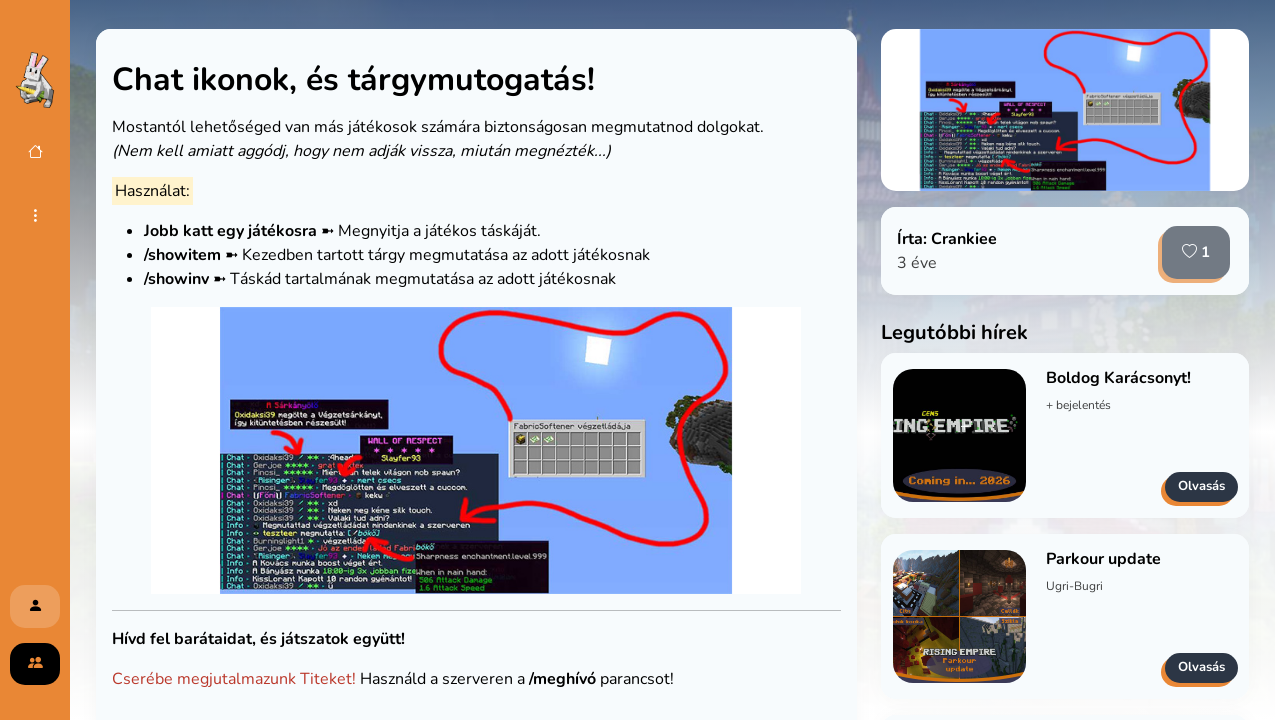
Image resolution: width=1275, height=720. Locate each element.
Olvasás (1201, 486)
